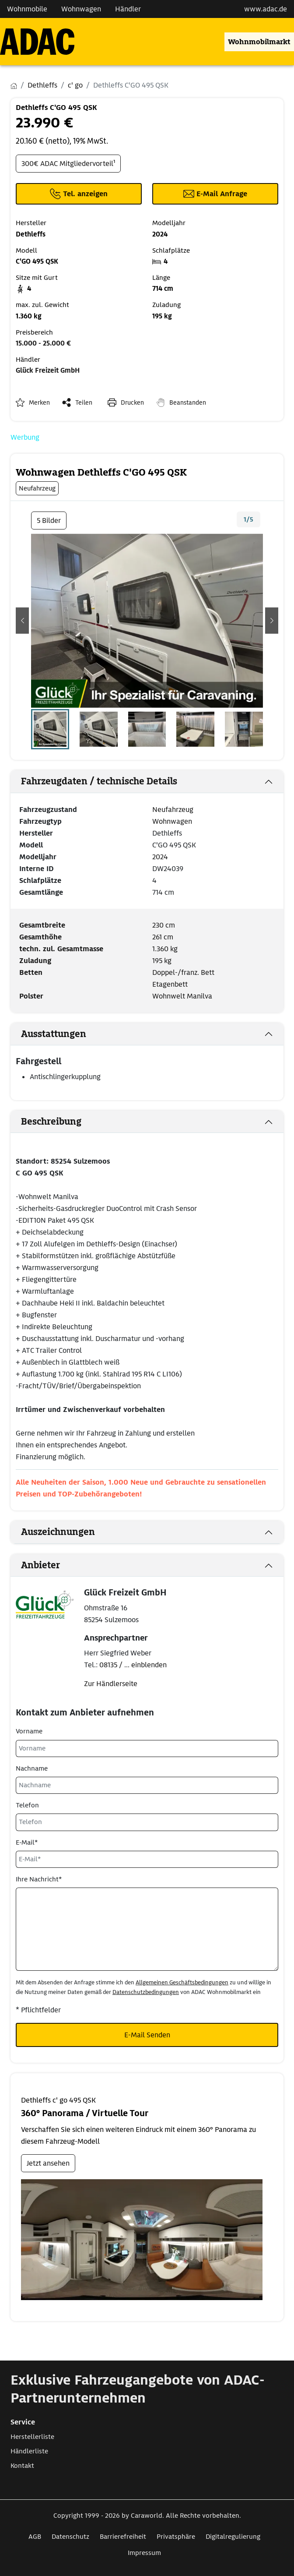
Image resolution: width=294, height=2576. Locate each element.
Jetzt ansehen (48, 2163)
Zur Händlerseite (110, 1683)
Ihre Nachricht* (39, 1879)
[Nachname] (147, 1785)
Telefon (27, 1805)
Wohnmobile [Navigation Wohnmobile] (27, 9)
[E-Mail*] (147, 1859)
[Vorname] (147, 1748)
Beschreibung (51, 1121)
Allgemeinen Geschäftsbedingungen (182, 1982)
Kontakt (22, 2465)
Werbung (24, 437)
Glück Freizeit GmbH (48, 370)
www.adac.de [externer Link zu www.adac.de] (265, 9)
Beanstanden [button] (187, 402)
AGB (34, 2536)
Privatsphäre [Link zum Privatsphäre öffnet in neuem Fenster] (176, 2536)
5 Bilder (49, 520)
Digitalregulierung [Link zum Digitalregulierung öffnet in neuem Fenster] (233, 2536)
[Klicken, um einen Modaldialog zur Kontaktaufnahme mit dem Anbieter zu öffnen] (215, 194)
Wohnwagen (172, 821)
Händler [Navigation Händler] (128, 9)
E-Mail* (27, 1842)
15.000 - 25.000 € (43, 343)
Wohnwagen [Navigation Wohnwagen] (81, 9)
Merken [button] (39, 402)
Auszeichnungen (58, 1532)
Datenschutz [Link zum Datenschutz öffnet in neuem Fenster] (70, 2536)
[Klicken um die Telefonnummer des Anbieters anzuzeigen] (79, 194)
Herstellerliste (32, 2436)
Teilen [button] (83, 402)
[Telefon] (147, 1822)
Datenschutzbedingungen (145, 1992)
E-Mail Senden (147, 2035)
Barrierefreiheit (123, 2536)
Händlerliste (29, 2451)
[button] (22, 620)
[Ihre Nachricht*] (147, 1929)
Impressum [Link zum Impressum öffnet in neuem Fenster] (144, 2552)
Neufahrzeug (172, 809)
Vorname (29, 1731)
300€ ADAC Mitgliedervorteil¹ (68, 163)
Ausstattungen (53, 1034)
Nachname (32, 1768)
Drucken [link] (132, 402)
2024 (160, 856)
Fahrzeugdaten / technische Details (99, 781)
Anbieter (40, 1565)
